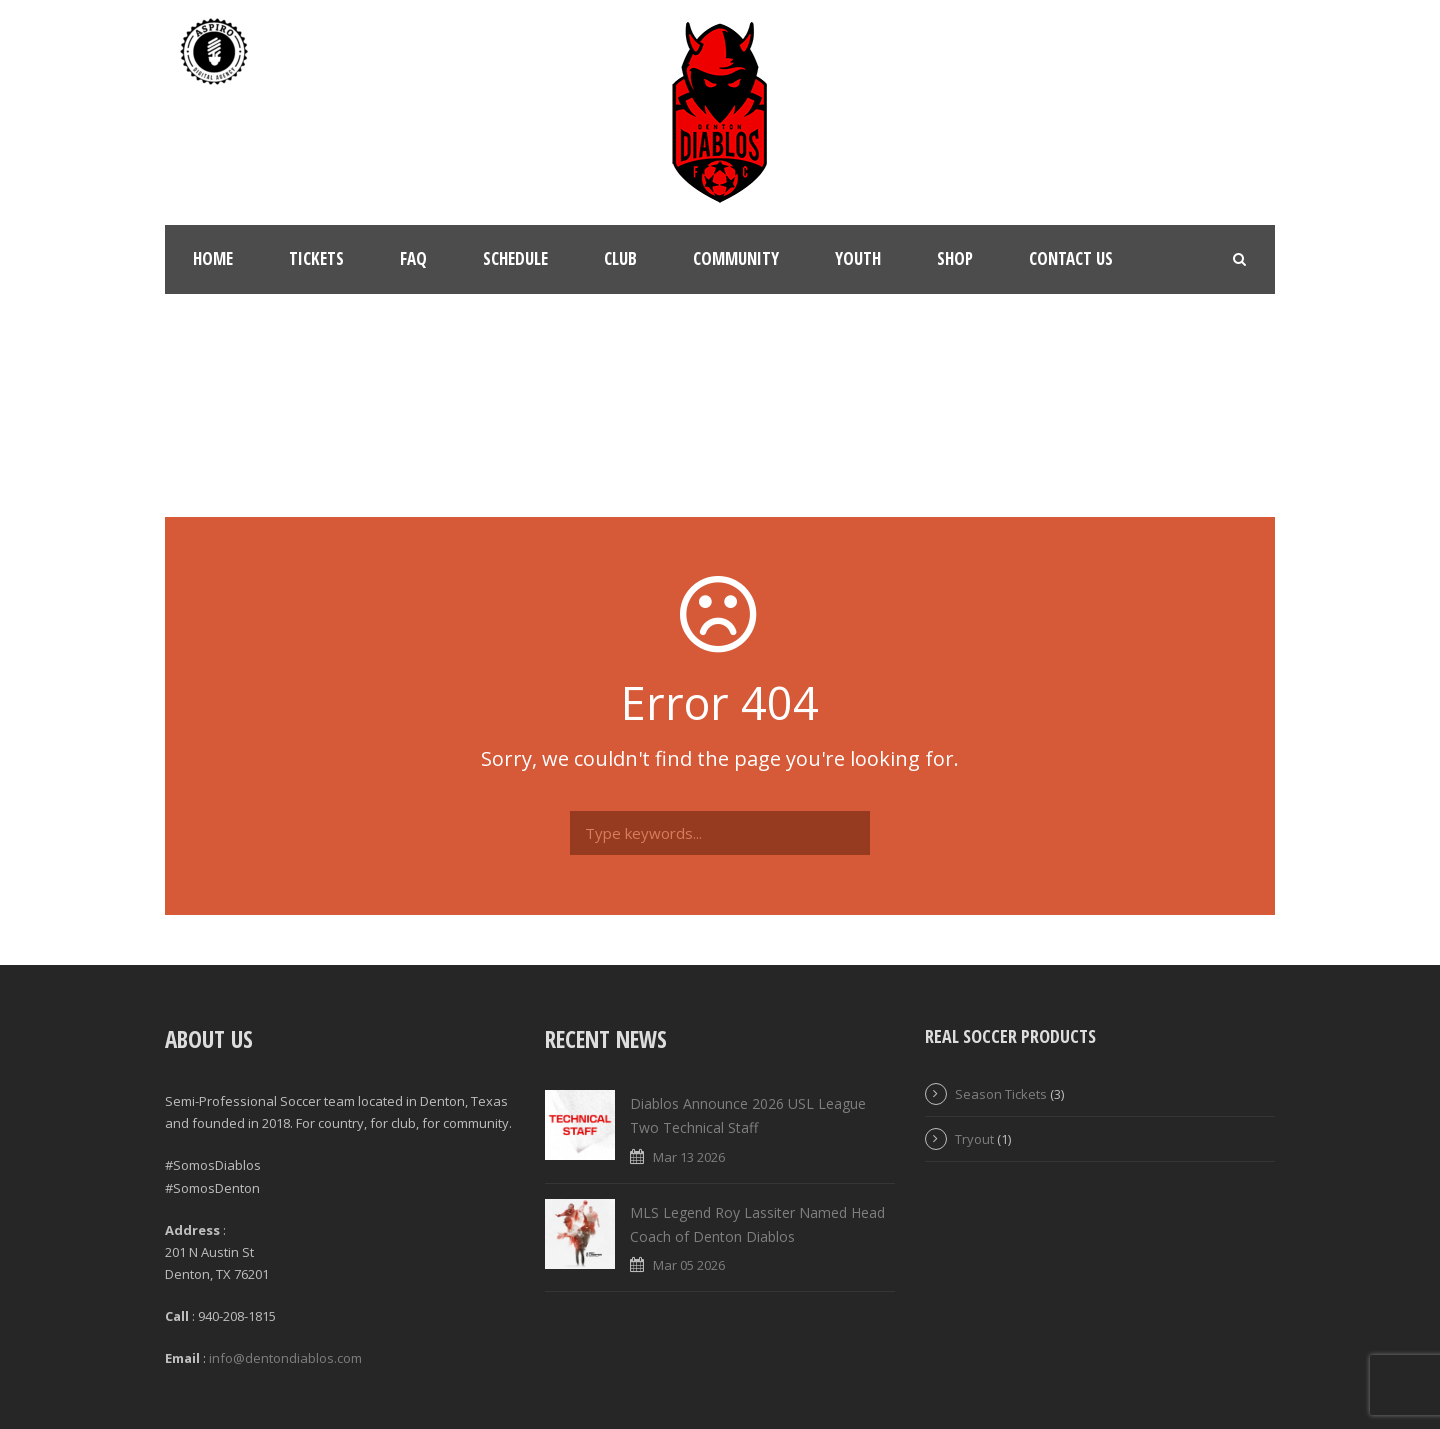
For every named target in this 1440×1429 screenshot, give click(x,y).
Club (620, 258)
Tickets (316, 258)
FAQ (413, 258)
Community (736, 258)
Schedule (515, 258)
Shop (955, 258)
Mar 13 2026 (689, 1157)
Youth (858, 258)
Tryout (974, 1139)
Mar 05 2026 (689, 1265)
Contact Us (1071, 258)
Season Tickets (1001, 1094)
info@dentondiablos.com (285, 1358)
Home (213, 258)
